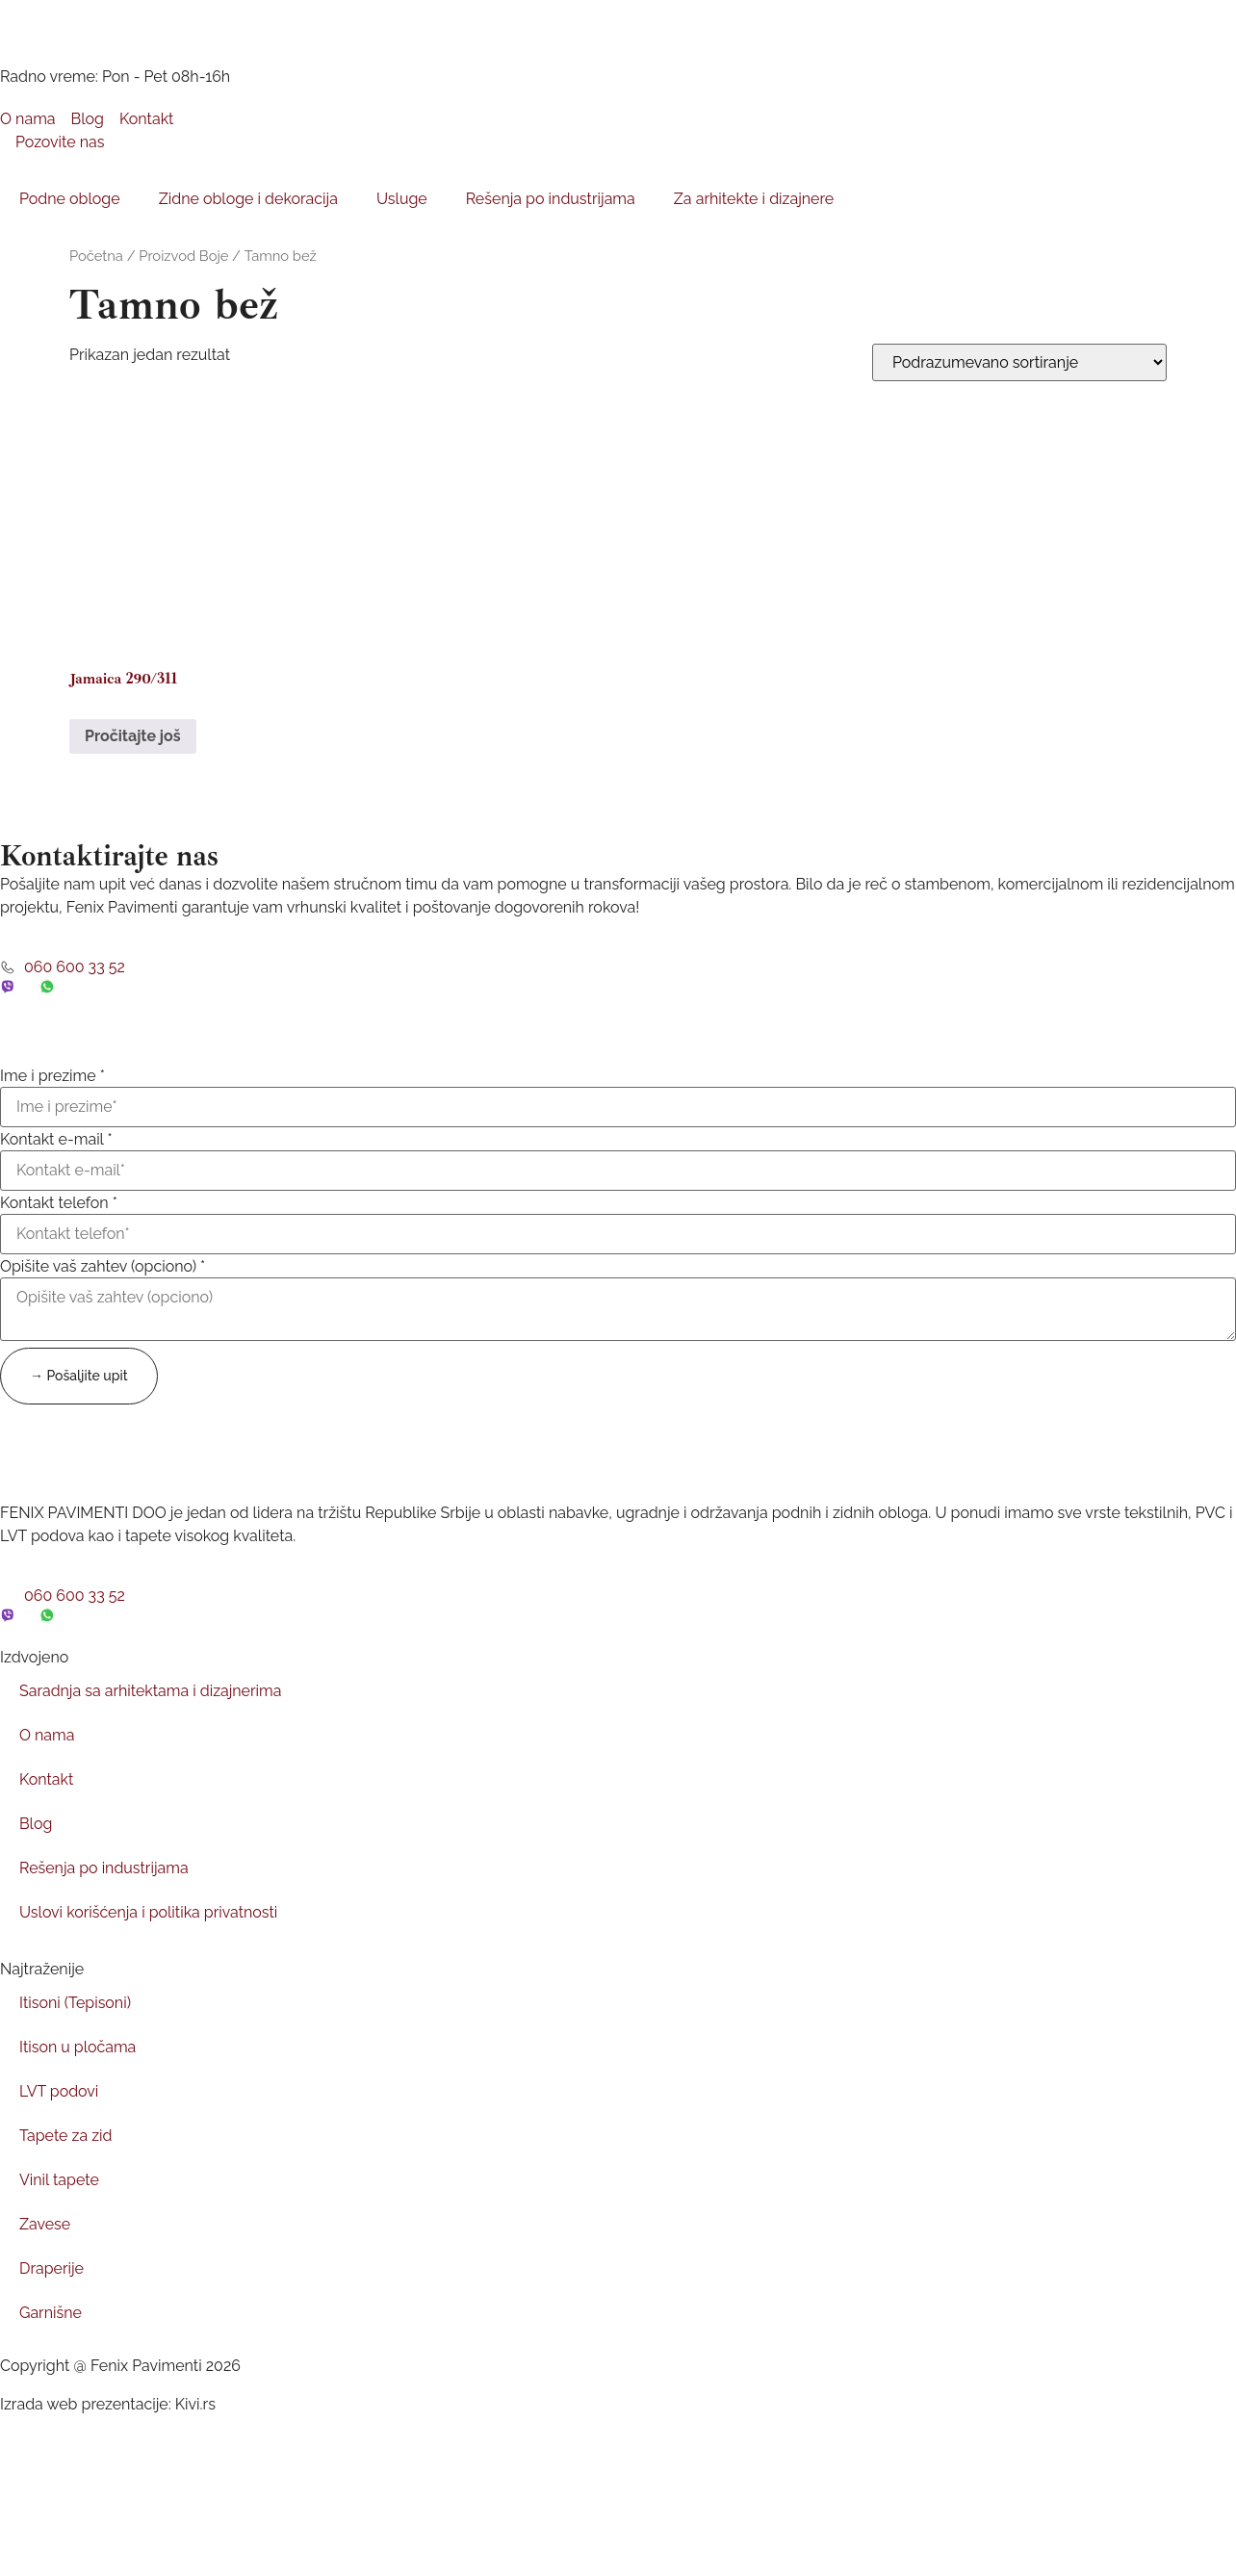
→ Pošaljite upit (79, 1375)
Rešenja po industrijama (550, 199)
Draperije (51, 2268)
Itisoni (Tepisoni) (75, 2003)
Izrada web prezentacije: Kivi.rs (108, 2404)
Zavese (44, 2224)
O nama (47, 1735)
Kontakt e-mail (56, 1139)
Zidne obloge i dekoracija (248, 199)
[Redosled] (1019, 362)
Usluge (401, 199)
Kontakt (46, 1779)
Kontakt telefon (58, 1203)
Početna (96, 255)
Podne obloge (69, 199)
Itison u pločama (78, 2047)
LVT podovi (59, 2091)
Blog (35, 1824)
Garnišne (50, 2313)
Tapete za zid (66, 2135)
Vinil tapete (59, 2180)
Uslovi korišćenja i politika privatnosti (148, 1912)
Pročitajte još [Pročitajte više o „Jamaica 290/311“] (133, 736)
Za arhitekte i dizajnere (754, 199)
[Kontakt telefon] (618, 1234)
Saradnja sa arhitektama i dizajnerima (150, 1691)
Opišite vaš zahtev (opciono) (102, 1267)
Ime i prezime (52, 1076)
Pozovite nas (52, 142)
